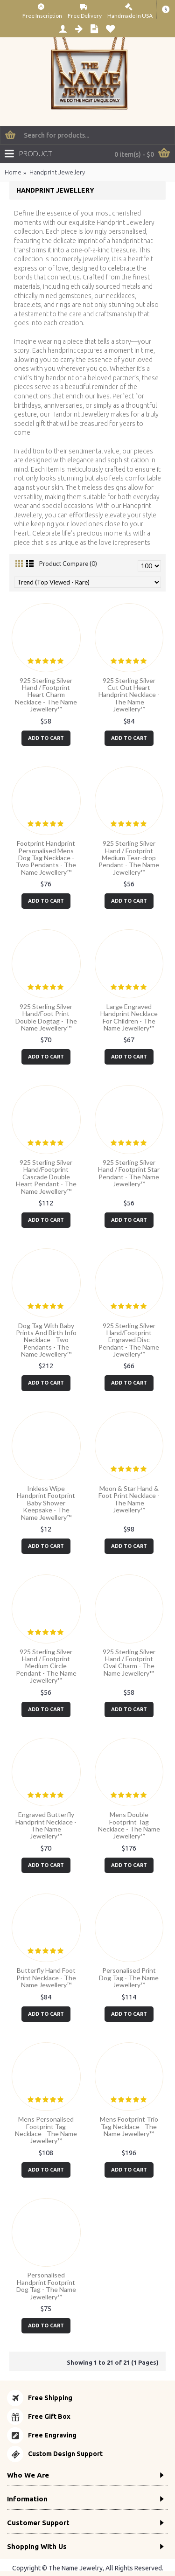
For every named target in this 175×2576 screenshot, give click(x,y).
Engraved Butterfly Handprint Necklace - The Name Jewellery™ (46, 1825)
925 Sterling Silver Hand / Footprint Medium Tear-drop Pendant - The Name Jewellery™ (128, 857)
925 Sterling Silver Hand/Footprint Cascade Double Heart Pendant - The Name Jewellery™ (46, 1176)
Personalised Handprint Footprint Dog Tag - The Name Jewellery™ (46, 2285)
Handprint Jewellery (57, 172)
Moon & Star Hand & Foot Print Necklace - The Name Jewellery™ (129, 1499)
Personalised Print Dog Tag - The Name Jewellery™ (129, 1977)
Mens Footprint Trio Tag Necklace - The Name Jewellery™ (129, 2126)
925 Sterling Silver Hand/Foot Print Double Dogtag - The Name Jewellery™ (46, 1017)
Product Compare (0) (68, 563)
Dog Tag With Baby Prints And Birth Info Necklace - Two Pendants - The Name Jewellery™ (46, 1340)
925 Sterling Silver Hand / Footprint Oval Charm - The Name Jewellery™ (129, 1662)
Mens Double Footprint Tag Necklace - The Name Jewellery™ (129, 1825)
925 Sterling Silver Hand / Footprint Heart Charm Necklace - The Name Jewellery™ (46, 694)
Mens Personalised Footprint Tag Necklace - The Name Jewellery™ (46, 2129)
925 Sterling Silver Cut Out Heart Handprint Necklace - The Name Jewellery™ (129, 694)
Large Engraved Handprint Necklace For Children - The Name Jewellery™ (129, 1017)
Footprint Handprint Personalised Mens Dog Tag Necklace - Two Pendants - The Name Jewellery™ (46, 857)
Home (13, 172)
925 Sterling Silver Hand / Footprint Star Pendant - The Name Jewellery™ (129, 1173)
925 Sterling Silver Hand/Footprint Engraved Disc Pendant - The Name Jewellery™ (128, 1340)
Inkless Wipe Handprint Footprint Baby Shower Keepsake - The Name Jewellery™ (46, 1502)
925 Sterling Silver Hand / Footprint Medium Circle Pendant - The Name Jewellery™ (46, 1666)
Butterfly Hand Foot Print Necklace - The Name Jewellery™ (46, 1977)
